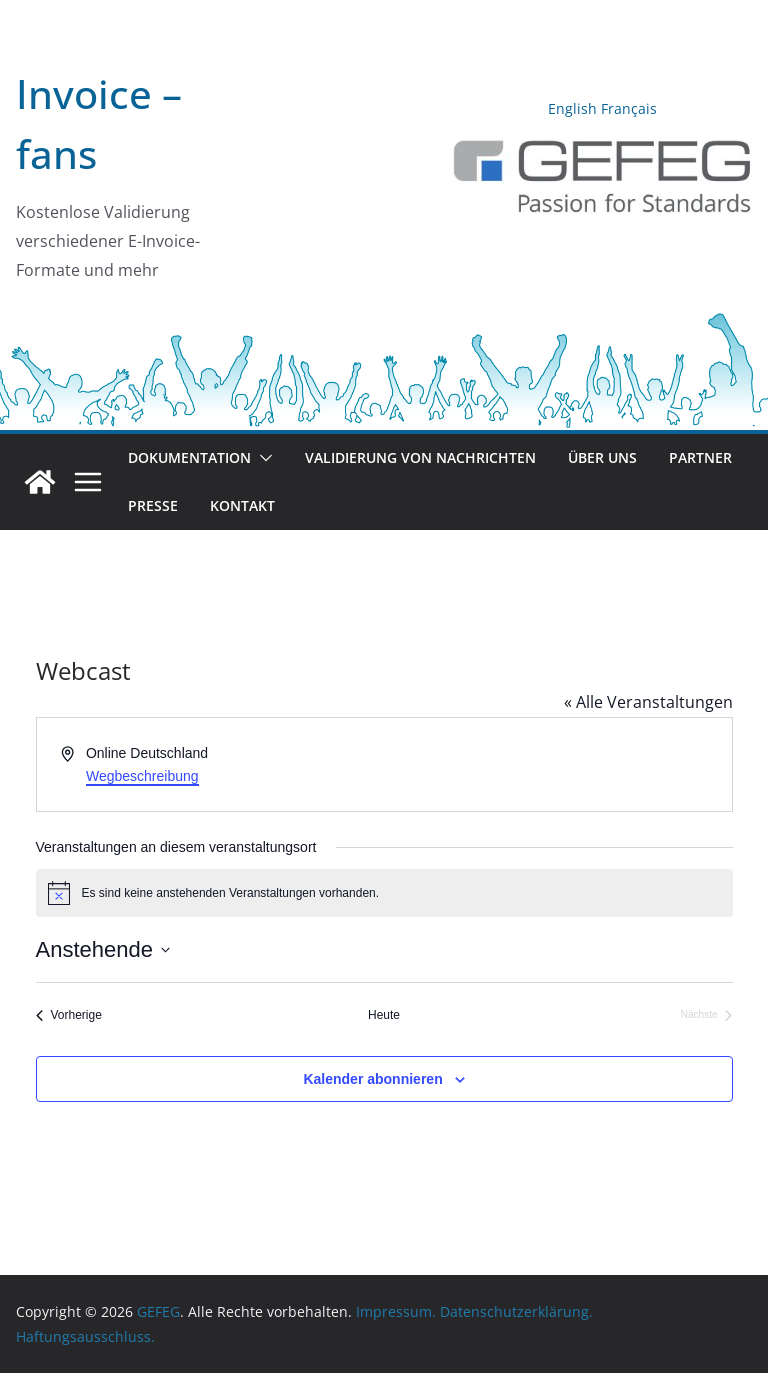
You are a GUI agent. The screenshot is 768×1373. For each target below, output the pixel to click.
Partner (700, 457)
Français (629, 108)
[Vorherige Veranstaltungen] (69, 1015)
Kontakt (242, 505)
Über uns (602, 457)
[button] (262, 458)
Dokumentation (189, 457)
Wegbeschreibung (142, 776)
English (572, 108)
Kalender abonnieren (372, 1079)
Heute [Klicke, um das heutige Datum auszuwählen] (384, 1015)
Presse (153, 505)
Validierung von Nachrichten (420, 457)
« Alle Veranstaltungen (648, 702)
